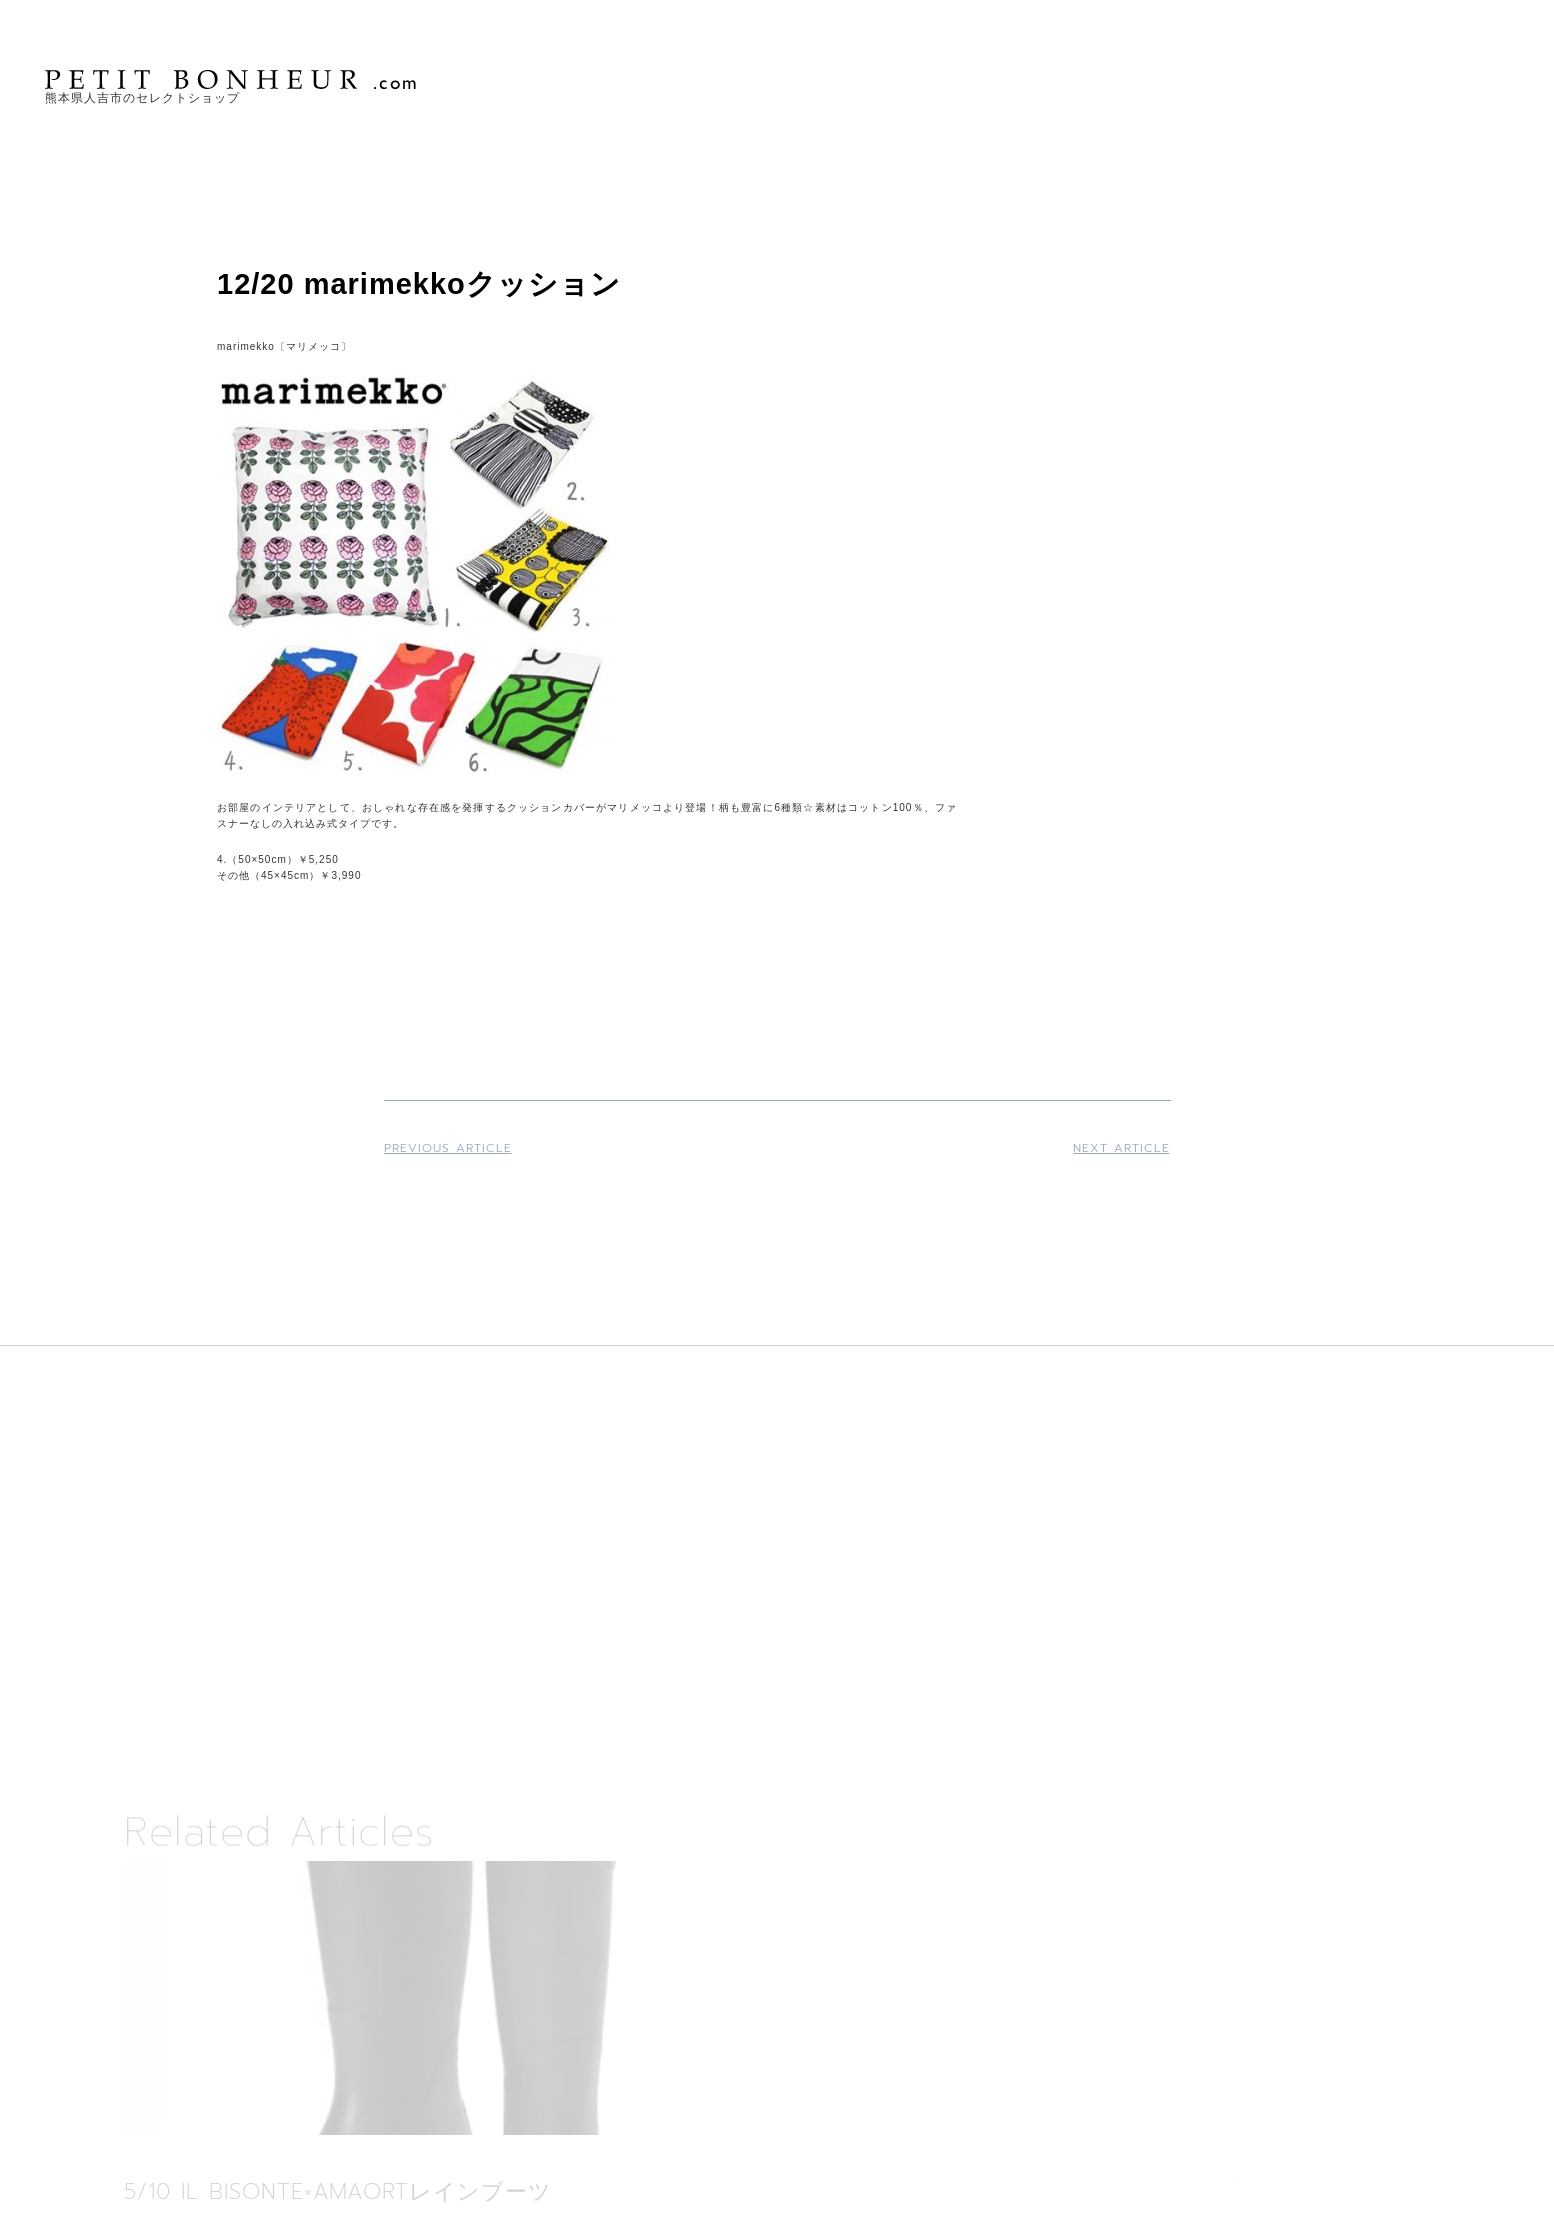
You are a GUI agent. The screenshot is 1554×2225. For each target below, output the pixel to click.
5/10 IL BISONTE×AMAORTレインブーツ (338, 2191)
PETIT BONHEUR (233, 79)
